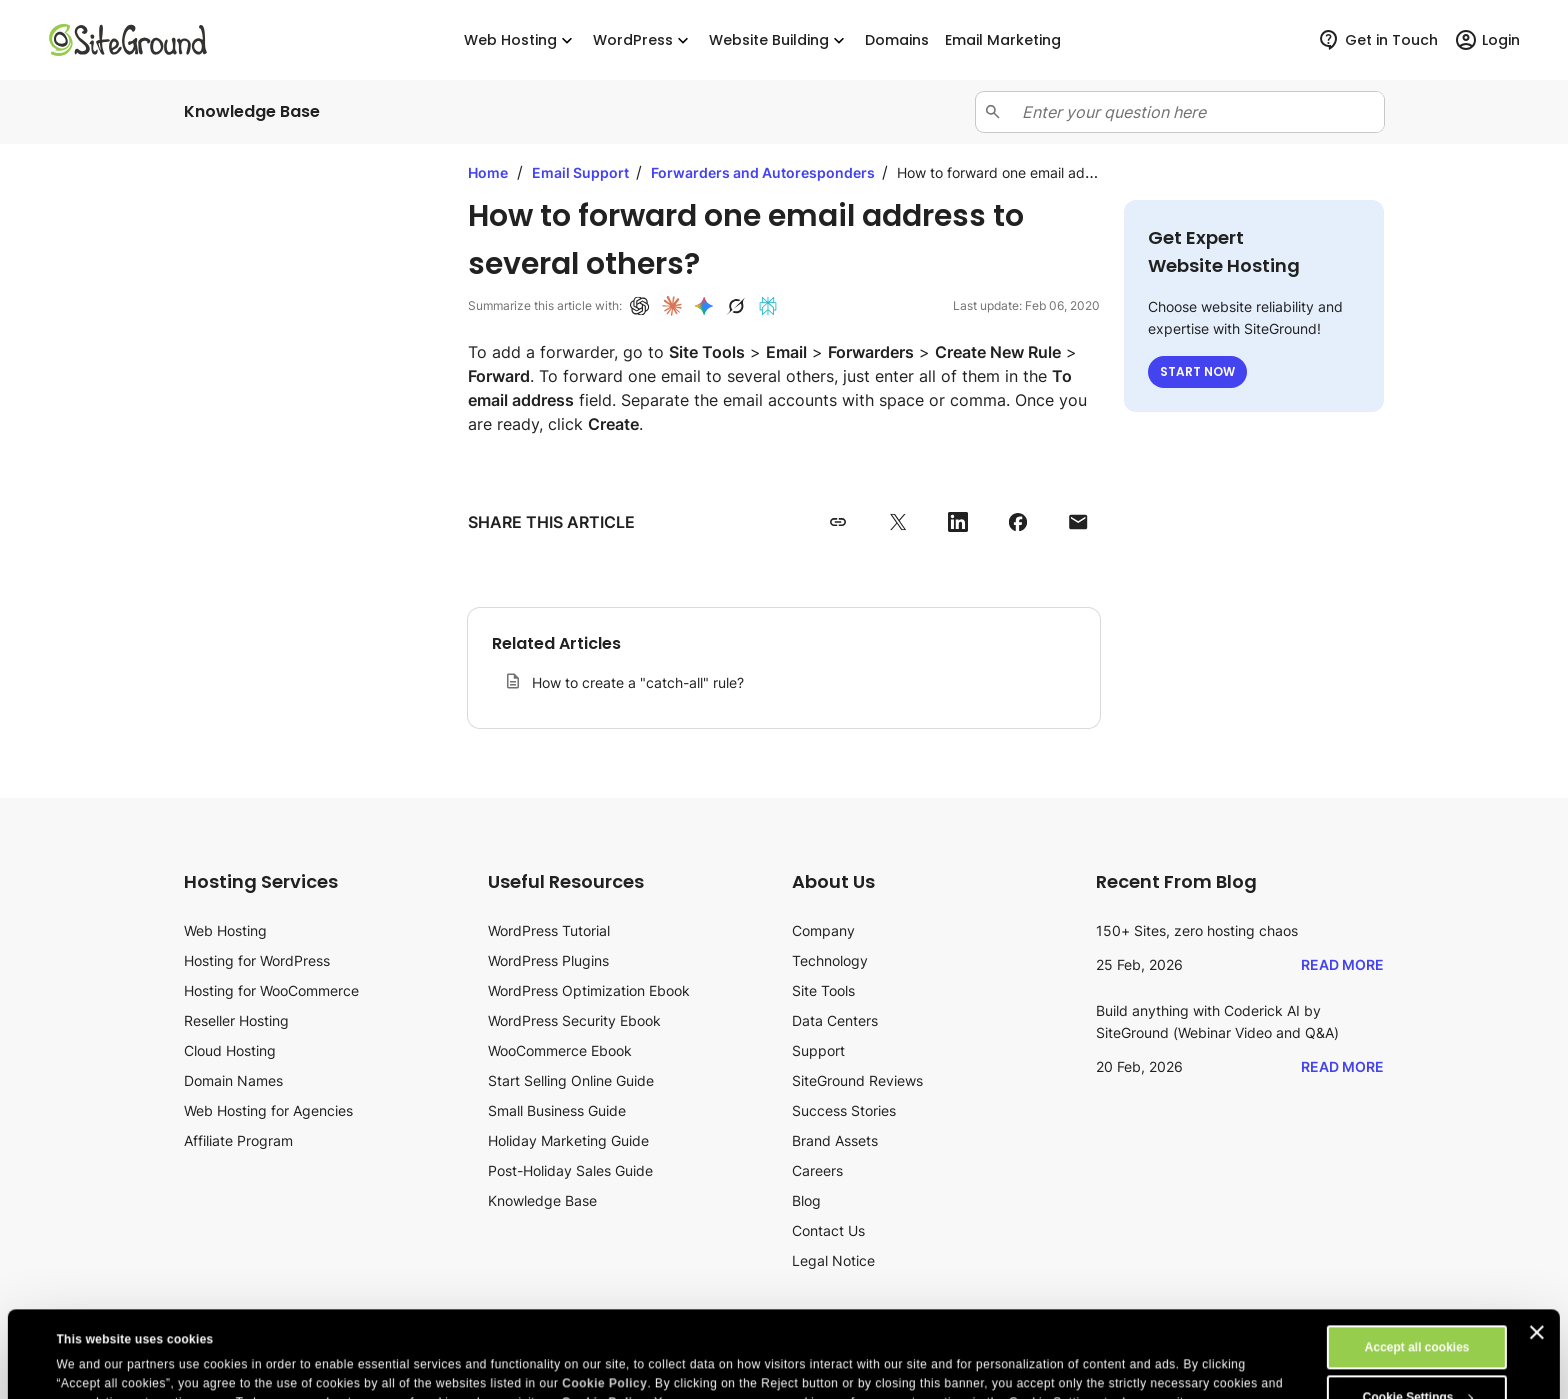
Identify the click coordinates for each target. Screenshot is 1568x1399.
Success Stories (844, 1110)
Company (823, 930)
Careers (817, 1170)
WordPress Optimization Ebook (589, 990)
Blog (806, 1200)
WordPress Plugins (548, 960)
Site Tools (823, 990)
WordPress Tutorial (549, 930)
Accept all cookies (1417, 1261)
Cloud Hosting (230, 1050)
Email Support (582, 172)
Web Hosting (520, 40)
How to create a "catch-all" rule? (638, 682)
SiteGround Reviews (857, 1080)
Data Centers (835, 1020)
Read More (1342, 964)
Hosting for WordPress (257, 960)
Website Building (779, 40)
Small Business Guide (557, 1110)
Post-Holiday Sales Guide (570, 1170)
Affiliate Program (238, 1140)
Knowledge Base (542, 1200)
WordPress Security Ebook (574, 1020)
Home (488, 172)
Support (818, 1050)
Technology (830, 960)
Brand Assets (835, 1140)
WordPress (643, 40)
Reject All (1417, 1361)
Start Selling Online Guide (571, 1080)
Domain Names (233, 1080)
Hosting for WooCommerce (271, 990)
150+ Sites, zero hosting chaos (1197, 930)
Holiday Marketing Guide (568, 1140)
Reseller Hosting (236, 1020)
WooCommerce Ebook (560, 1050)
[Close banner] (1537, 1246)
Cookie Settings (1418, 1311)
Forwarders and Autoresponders (764, 172)
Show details (93, 1347)
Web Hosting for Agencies (268, 1110)
